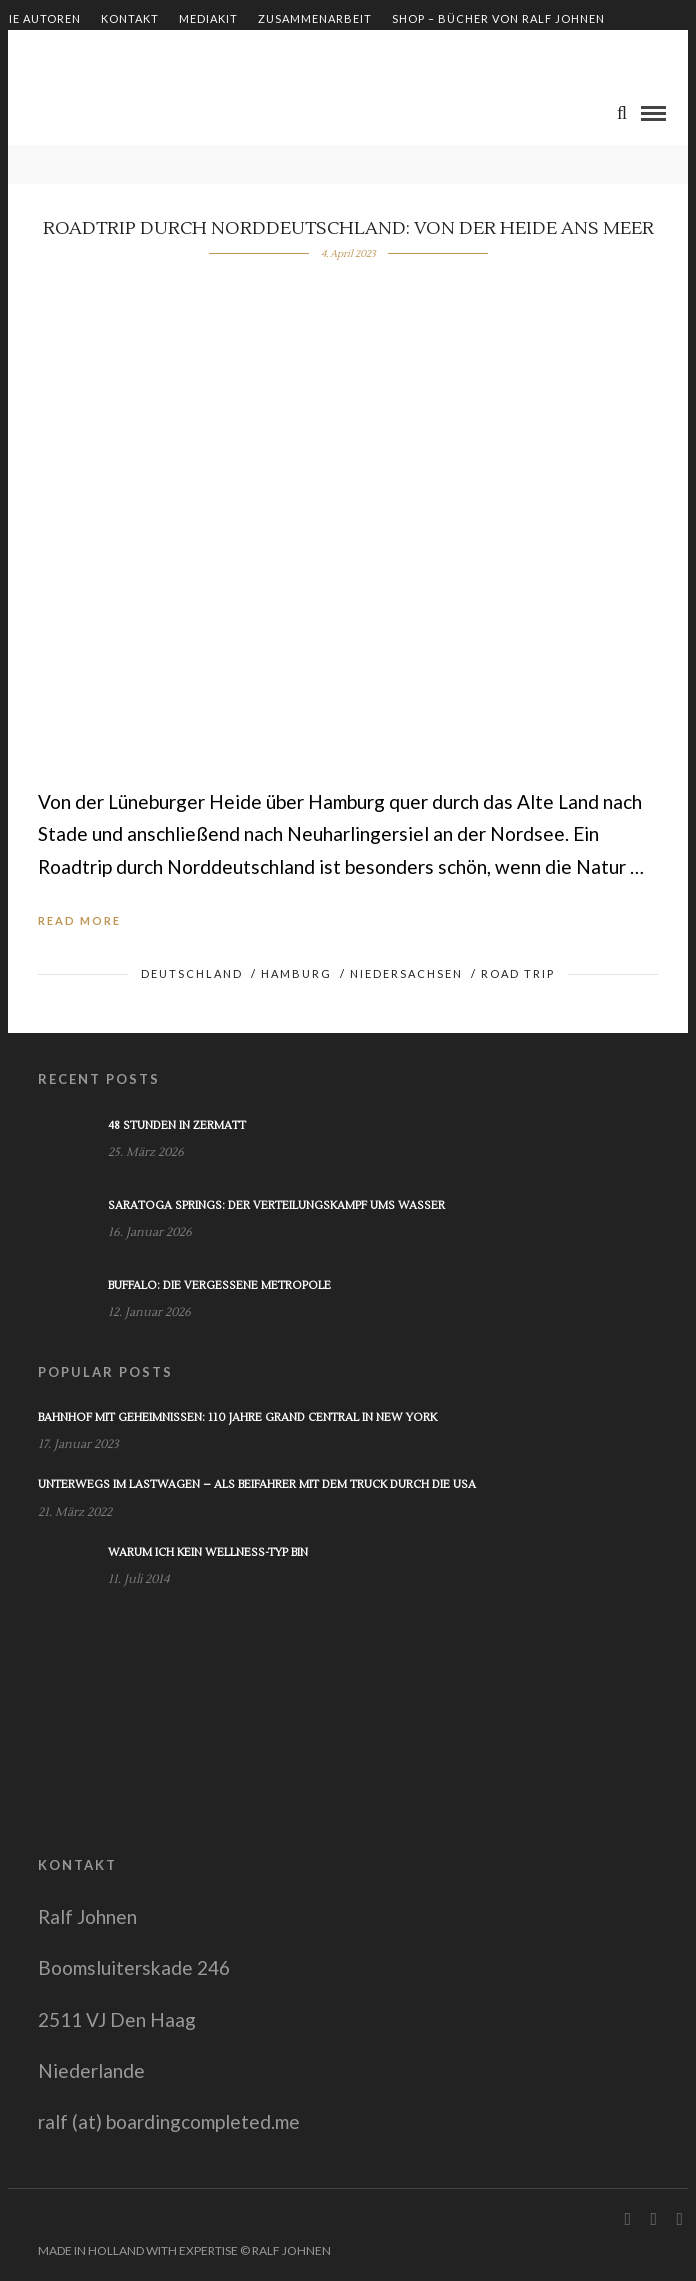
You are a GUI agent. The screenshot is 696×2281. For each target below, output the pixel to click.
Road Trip (518, 973)
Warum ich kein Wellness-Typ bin (208, 1552)
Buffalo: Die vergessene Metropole (219, 1285)
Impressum (35, 52)
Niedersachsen (406, 973)
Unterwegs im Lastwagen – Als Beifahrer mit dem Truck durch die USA (257, 1484)
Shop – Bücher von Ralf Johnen (498, 18)
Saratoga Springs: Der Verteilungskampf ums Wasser (276, 1205)
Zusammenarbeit (315, 18)
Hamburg (296, 973)
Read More (79, 920)
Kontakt (130, 18)
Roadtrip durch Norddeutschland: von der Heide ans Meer (348, 228)
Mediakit (208, 18)
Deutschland (192, 973)
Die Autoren (40, 18)
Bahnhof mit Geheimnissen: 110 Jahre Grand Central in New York (237, 1417)
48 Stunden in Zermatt (177, 1125)
